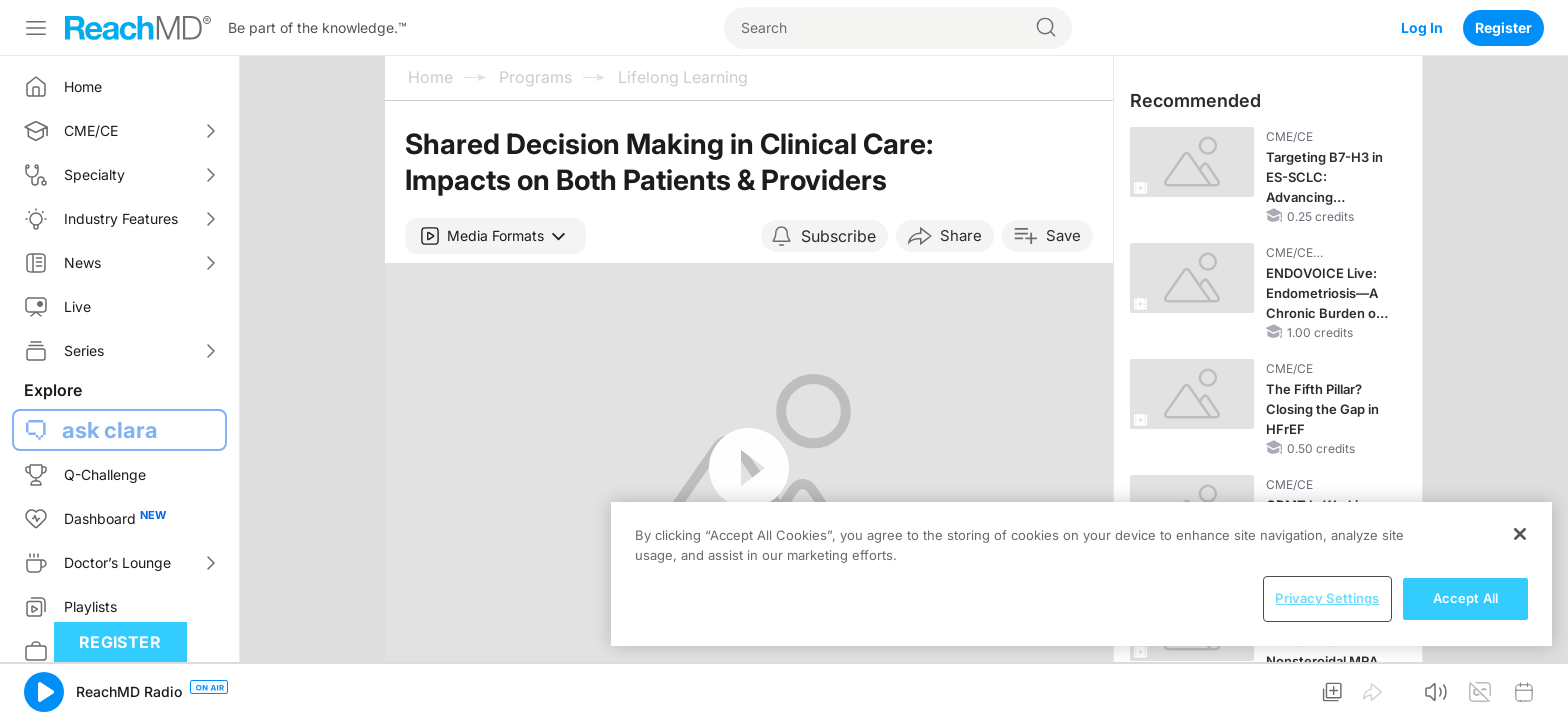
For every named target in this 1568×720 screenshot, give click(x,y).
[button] (495, 236)
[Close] (1520, 534)
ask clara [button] (110, 430)
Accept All (1465, 598)
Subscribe (838, 236)
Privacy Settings (1327, 598)
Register (1503, 27)
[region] (1081, 574)
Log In (1422, 27)
